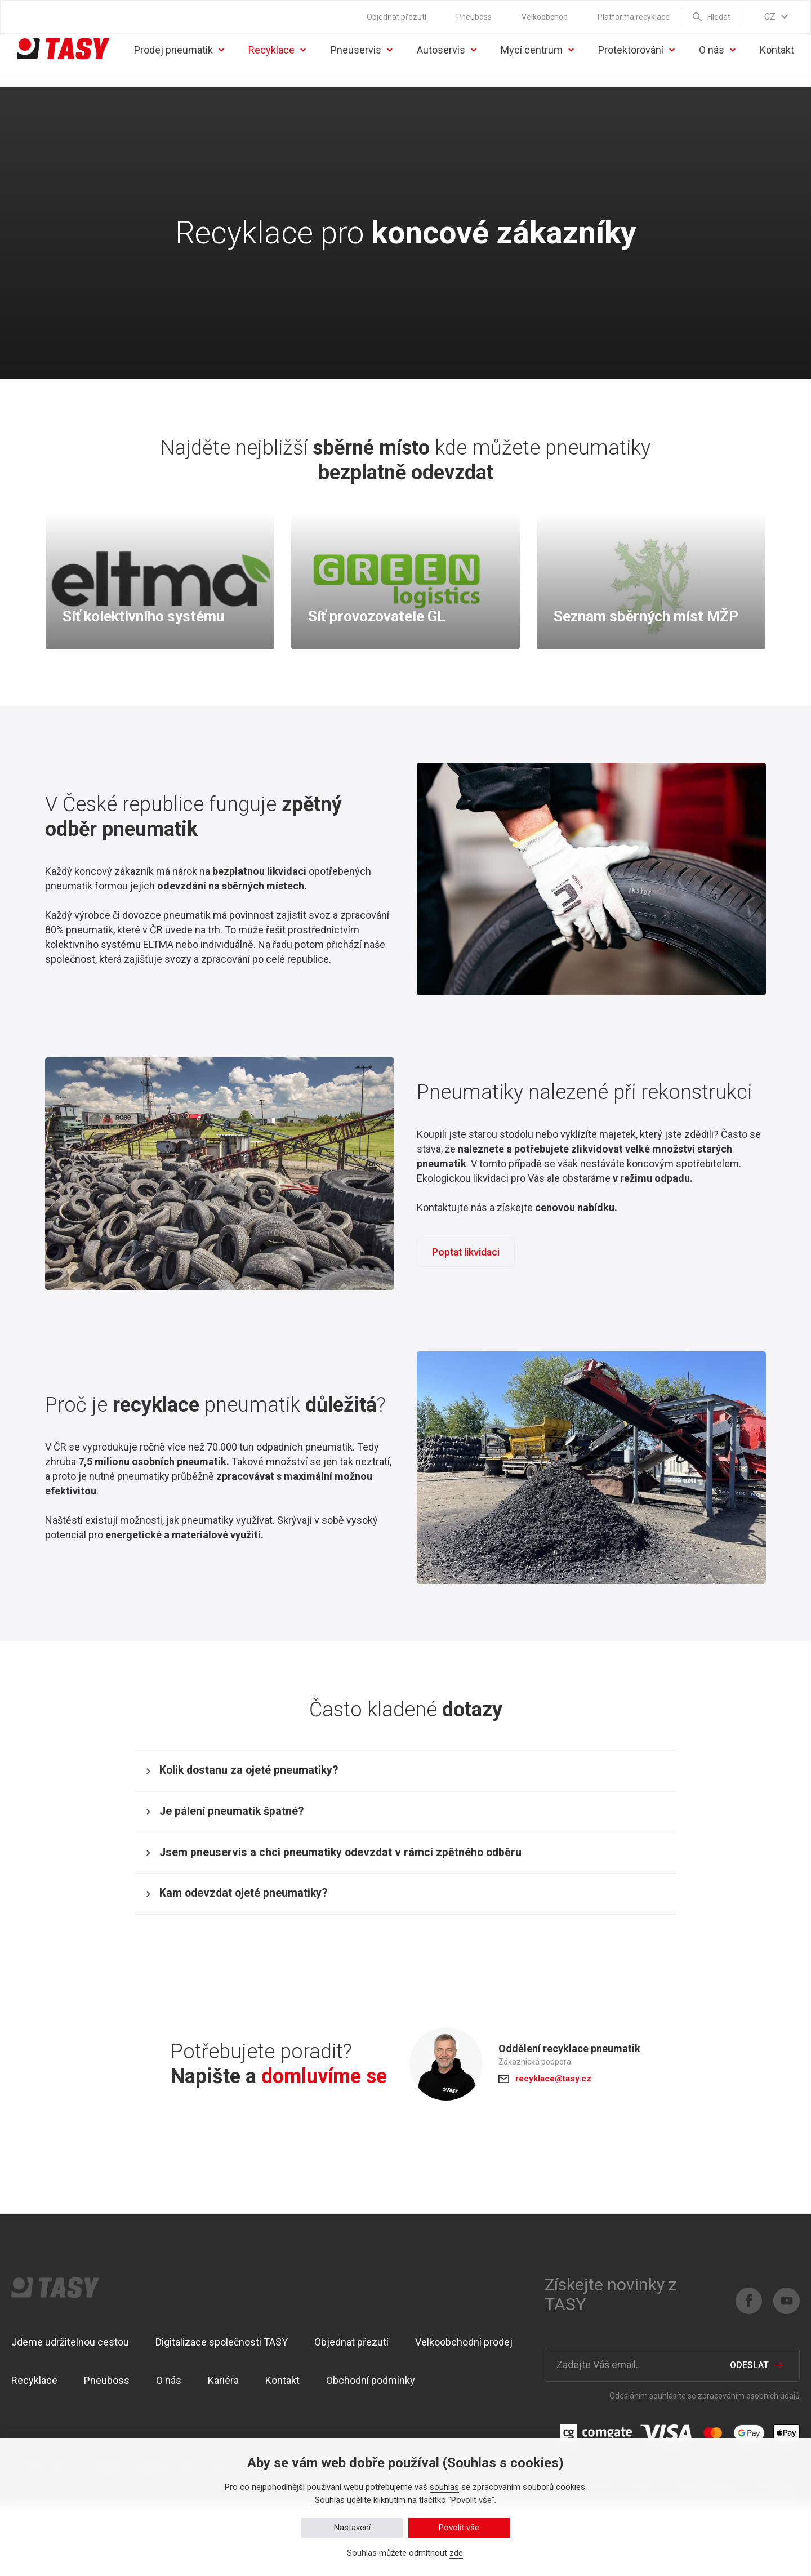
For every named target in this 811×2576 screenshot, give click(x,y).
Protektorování (634, 68)
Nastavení (352, 2527)
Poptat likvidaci (468, 1274)
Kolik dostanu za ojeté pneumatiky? (268, 1800)
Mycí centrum (529, 67)
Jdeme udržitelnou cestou (70, 2413)
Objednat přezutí (396, 16)
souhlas (444, 2487)
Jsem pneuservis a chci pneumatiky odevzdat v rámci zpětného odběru (367, 1906)
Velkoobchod (545, 16)
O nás (710, 67)
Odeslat (749, 2436)
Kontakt (777, 68)
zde (456, 2553)
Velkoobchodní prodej (464, 2413)
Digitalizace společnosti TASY (221, 2413)
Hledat (718, 16)
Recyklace (282, 68)
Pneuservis (365, 68)
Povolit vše (459, 2527)
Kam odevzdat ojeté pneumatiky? (262, 1959)
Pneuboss (474, 16)
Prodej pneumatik (175, 67)
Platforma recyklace (634, 16)
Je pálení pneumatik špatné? (249, 1853)
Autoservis (450, 68)
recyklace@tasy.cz (555, 2150)
